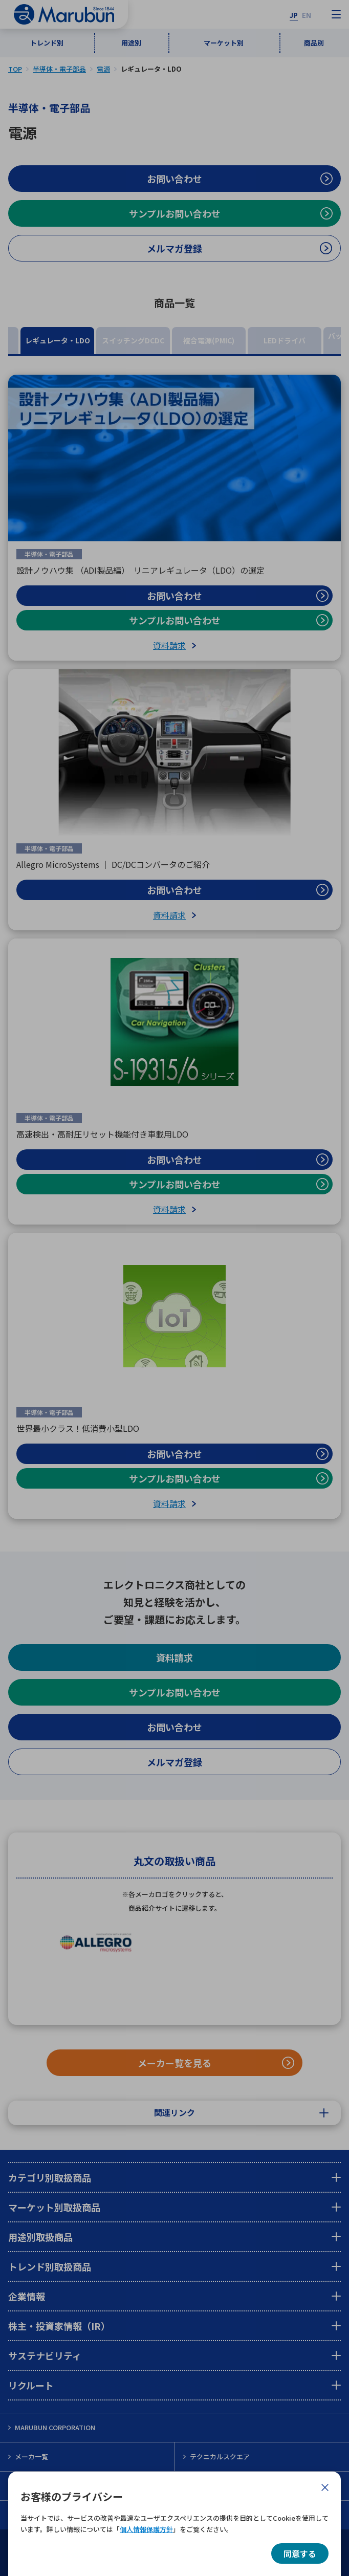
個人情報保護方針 (146, 2529)
